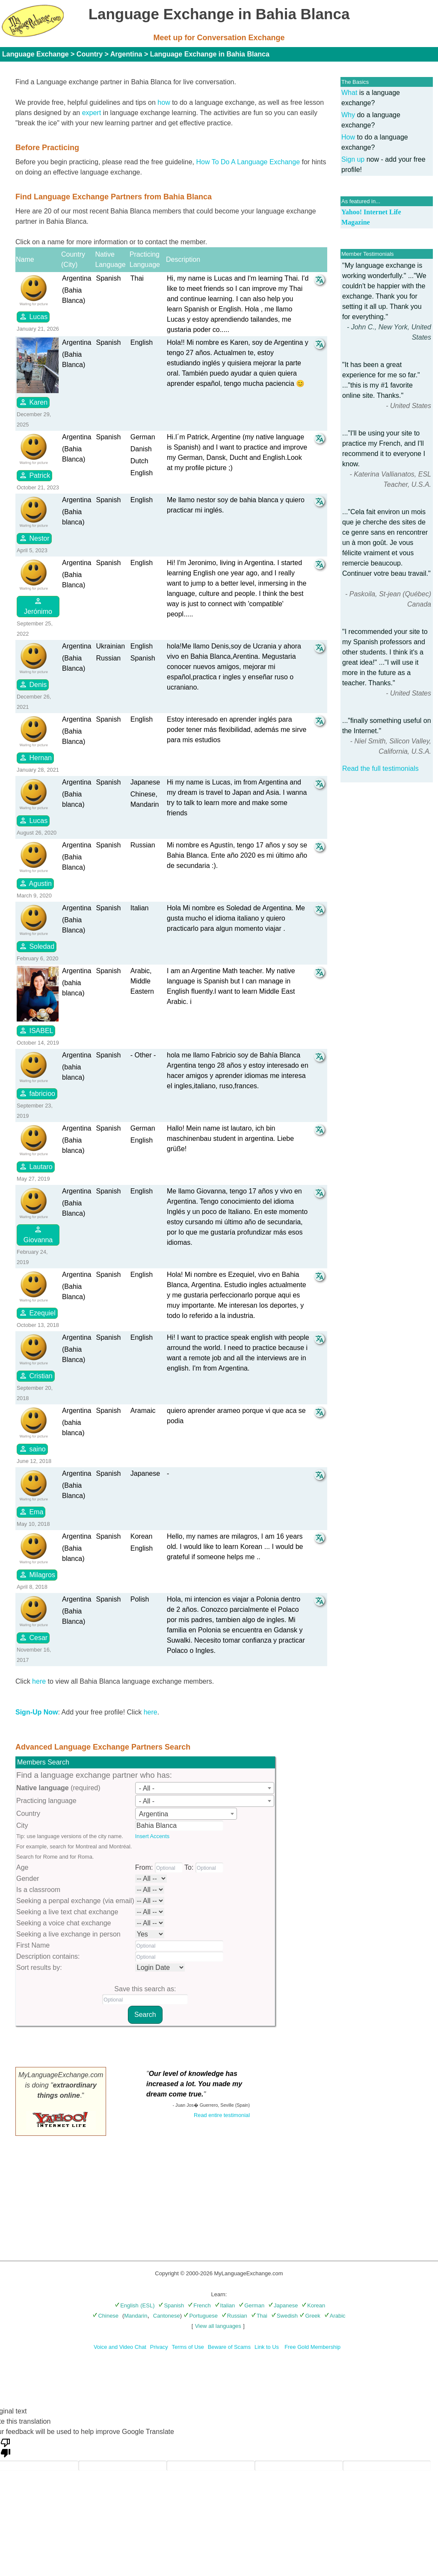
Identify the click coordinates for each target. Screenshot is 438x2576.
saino (32, 1449)
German (251, 2305)
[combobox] (204, 1788)
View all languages (218, 2326)
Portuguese (200, 2315)
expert (91, 112)
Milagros (37, 1574)
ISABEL (36, 1030)
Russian (234, 2315)
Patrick (34, 475)
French (199, 2305)
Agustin (35, 883)
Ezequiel (37, 1313)
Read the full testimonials (380, 768)
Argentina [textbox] (154, 1814)
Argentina (126, 54)
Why (348, 114)
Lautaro (36, 1166)
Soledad (36, 946)
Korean (313, 2305)
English (127, 2305)
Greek (309, 2315)
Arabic (335, 2315)
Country (90, 54)
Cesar (33, 1637)
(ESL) (147, 2305)
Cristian (36, 1375)
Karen (33, 402)
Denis (33, 684)
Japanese (283, 2305)
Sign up (352, 159)
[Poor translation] (5, 2447)
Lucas (33, 316)
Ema (31, 1511)
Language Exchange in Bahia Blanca (209, 54)
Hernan (35, 757)
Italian (225, 2305)
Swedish (284, 2315)
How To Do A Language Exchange (248, 162)
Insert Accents (152, 1836)
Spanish (171, 2305)
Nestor (34, 538)
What (349, 92)
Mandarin (135, 2315)
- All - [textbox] (146, 1788)
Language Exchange (35, 54)
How (348, 137)
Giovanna (38, 1234)
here (39, 1681)
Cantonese (166, 2315)
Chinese (105, 2315)
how (163, 102)
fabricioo (37, 1093)
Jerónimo (38, 606)
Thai (259, 2315)
